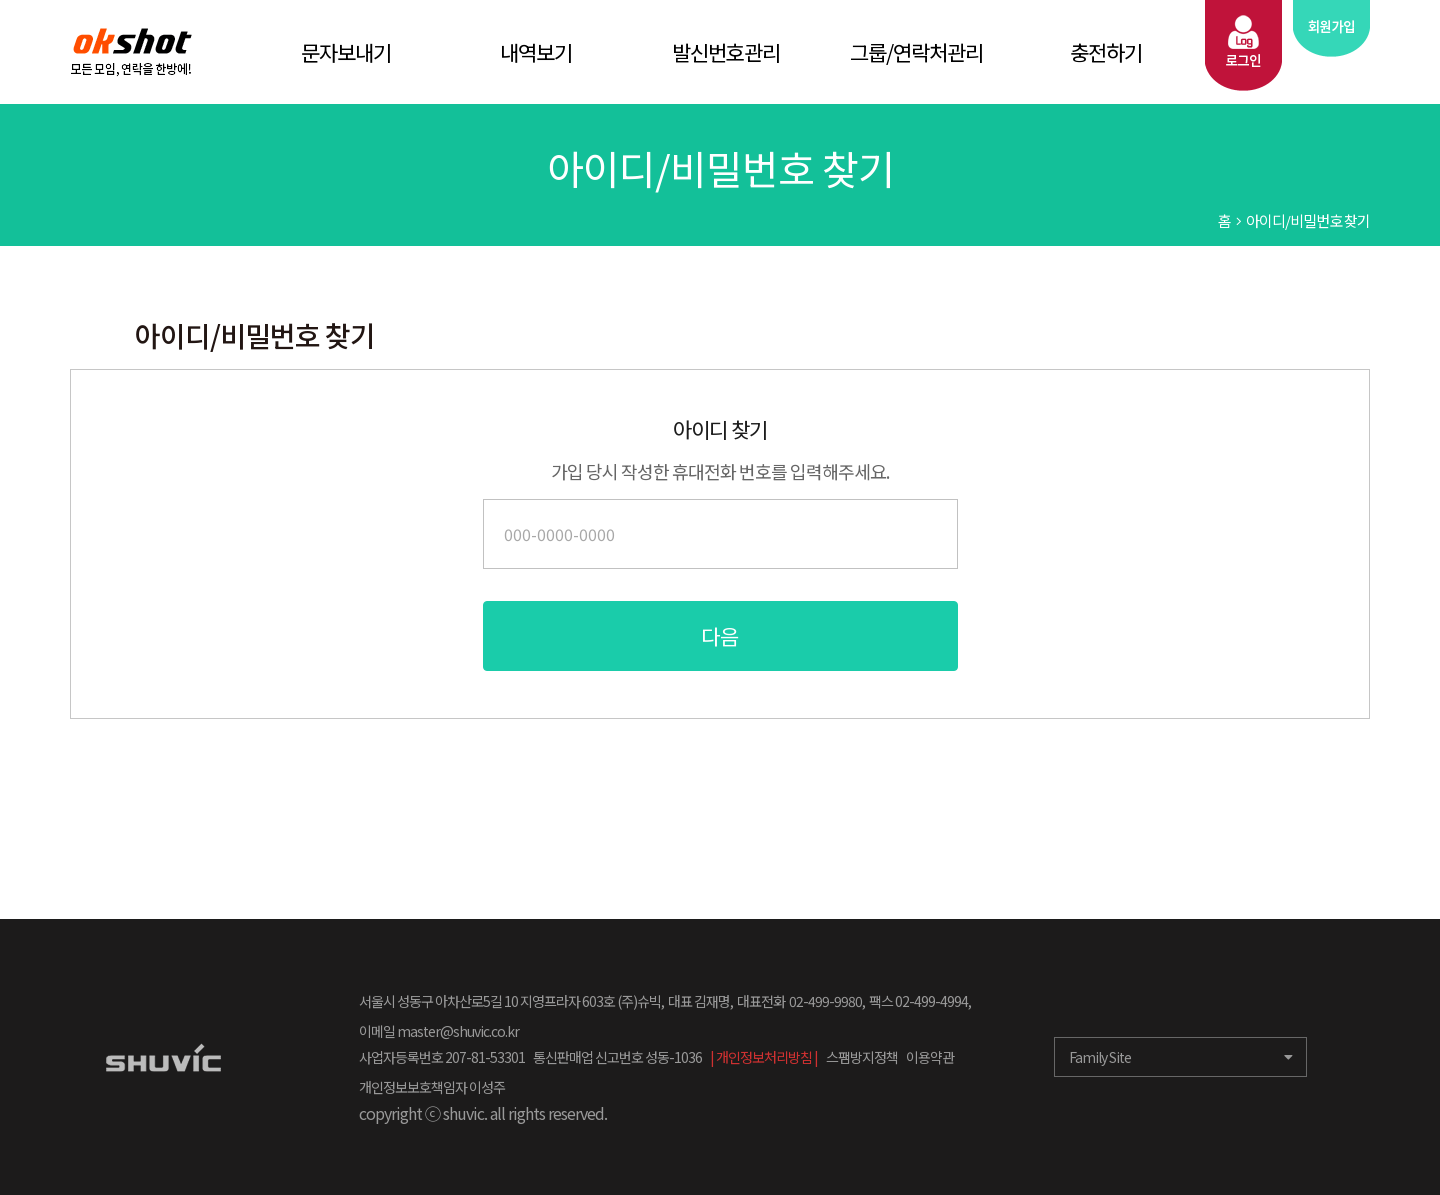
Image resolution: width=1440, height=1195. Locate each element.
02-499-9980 (825, 1001)
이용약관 (930, 1057)
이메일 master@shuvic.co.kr (439, 1031)
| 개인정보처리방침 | (764, 1057)
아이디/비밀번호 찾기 (1308, 220)
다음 (720, 636)
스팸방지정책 (862, 1057)
